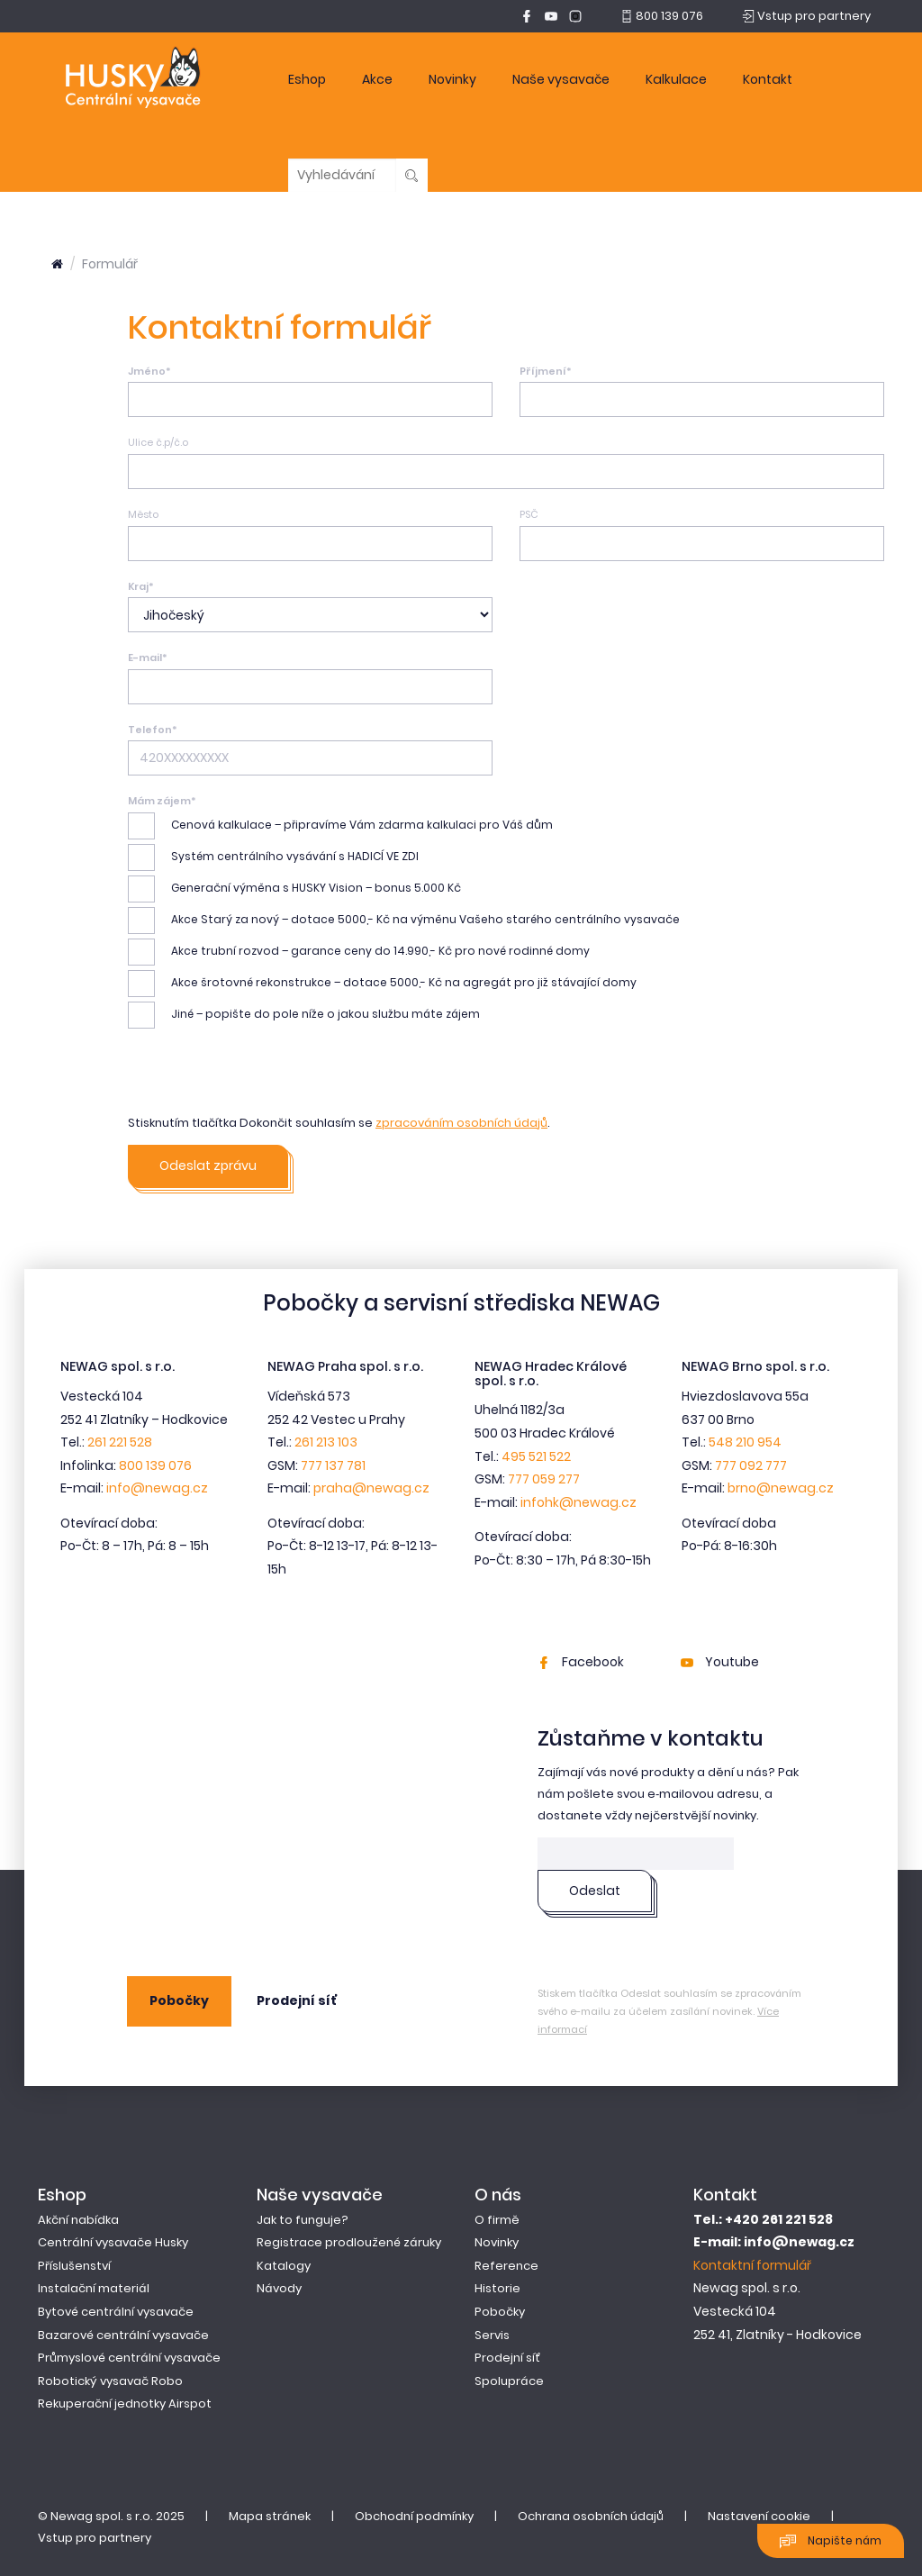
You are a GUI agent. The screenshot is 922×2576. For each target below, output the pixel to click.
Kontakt (767, 79)
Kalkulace (676, 79)
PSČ (529, 514)
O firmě (497, 2219)
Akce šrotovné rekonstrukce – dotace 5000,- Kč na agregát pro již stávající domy (382, 983)
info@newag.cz (157, 1488)
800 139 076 (155, 1465)
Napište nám (830, 2541)
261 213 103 (325, 1442)
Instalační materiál (93, 2288)
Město (143, 514)
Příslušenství (74, 2265)
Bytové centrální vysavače (116, 2311)
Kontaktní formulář (752, 2265)
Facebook (581, 1662)
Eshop (307, 79)
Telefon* (152, 729)
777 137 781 (333, 1465)
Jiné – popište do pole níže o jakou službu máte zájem (304, 1015)
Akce (377, 79)
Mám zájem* (162, 801)
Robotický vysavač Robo (110, 2381)
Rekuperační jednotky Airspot (125, 2403)
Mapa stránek (270, 2516)
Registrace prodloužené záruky (349, 2242)
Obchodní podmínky (414, 2516)
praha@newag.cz (371, 1488)
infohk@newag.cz (578, 1502)
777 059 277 (544, 1479)
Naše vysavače (561, 79)
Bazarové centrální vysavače (123, 2335)
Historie (497, 2288)
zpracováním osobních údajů (461, 1122)
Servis (492, 2335)
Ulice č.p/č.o (158, 442)
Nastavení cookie (759, 2516)
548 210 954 (745, 1442)
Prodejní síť (297, 2000)
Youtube (720, 1662)
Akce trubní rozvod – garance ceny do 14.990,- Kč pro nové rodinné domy (359, 952)
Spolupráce (509, 2381)
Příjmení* (546, 371)
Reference (506, 2265)
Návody (279, 2288)
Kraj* (141, 586)
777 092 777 (751, 1465)
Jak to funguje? (302, 2219)
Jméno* (149, 371)
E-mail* (147, 657)
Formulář (110, 264)
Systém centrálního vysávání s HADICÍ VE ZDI (273, 857)
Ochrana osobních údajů (591, 2516)
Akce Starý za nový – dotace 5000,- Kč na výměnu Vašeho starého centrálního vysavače (404, 920)
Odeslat (594, 1891)
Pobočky (179, 2000)
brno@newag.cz (781, 1488)
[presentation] (265, 1077)
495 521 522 (536, 1456)
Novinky (452, 79)
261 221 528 (119, 1442)
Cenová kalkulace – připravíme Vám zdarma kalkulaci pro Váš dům (340, 825)
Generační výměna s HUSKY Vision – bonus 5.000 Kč (294, 889)
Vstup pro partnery (94, 2537)
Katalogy (284, 2265)
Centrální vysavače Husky (113, 2242)
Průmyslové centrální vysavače (129, 2357)
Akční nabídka (78, 2219)
